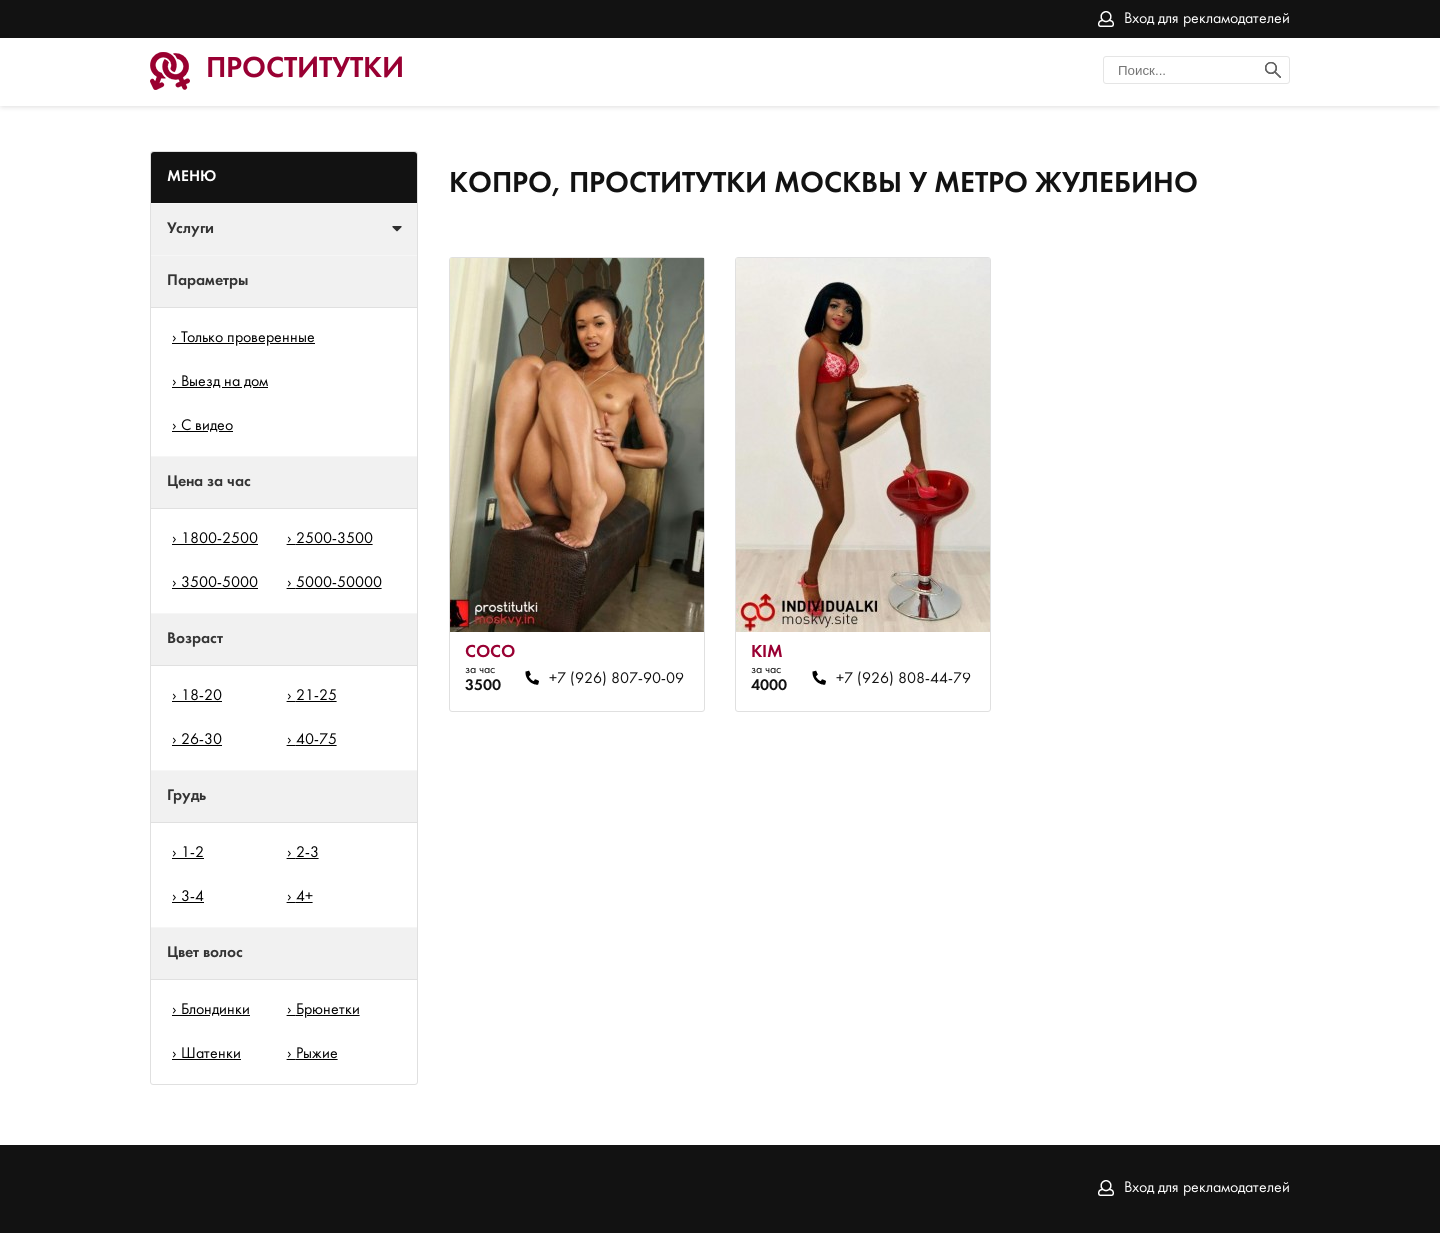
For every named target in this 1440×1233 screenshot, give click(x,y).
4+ (304, 897)
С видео (207, 426)
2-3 (307, 853)
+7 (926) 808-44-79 (903, 679)
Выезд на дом (224, 382)
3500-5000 (219, 583)
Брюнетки (328, 1010)
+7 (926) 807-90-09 (616, 679)
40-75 (316, 740)
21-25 (316, 696)
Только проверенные (248, 338)
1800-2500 (219, 539)
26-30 (201, 740)
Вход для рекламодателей (1207, 19)
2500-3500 (334, 539)
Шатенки (211, 1054)
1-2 (192, 853)
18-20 (201, 696)
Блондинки (215, 1010)
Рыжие (317, 1054)
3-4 (192, 897)
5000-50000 (339, 583)
